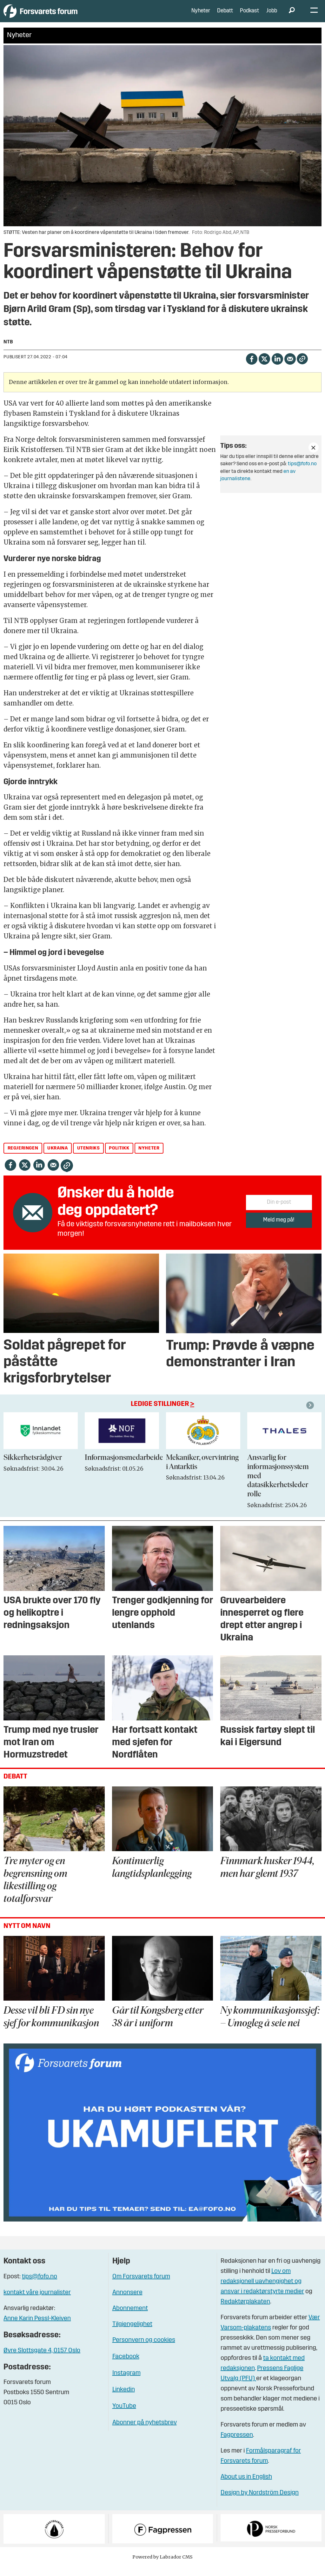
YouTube (124, 2416)
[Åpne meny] (314, 16)
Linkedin (123, 2399)
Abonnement (130, 2318)
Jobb (271, 15)
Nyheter (200, 15)
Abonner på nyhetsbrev (144, 2432)
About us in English (246, 2486)
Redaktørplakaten (245, 2311)
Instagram (126, 2383)
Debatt (225, 15)
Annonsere (127, 2302)
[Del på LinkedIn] (277, 367)
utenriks (88, 1158)
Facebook (125, 2366)
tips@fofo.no (302, 473)
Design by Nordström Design (260, 2502)
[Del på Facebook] (251, 367)
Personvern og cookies (143, 2350)
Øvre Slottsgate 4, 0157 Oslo (41, 2360)
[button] (311, 1414)
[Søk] (292, 16)
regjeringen (23, 1158)
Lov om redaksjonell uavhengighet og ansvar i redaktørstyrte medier (262, 2291)
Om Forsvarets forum (141, 2286)
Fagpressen (237, 2444)
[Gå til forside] (62, 15)
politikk (119, 1158)
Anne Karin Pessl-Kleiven (37, 2328)
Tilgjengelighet (132, 2334)
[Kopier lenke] (302, 368)
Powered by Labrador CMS (162, 2566)
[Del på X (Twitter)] (264, 367)
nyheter (148, 1158)
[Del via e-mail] (290, 367)
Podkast (249, 15)
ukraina (57, 1158)
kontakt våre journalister (37, 2302)
